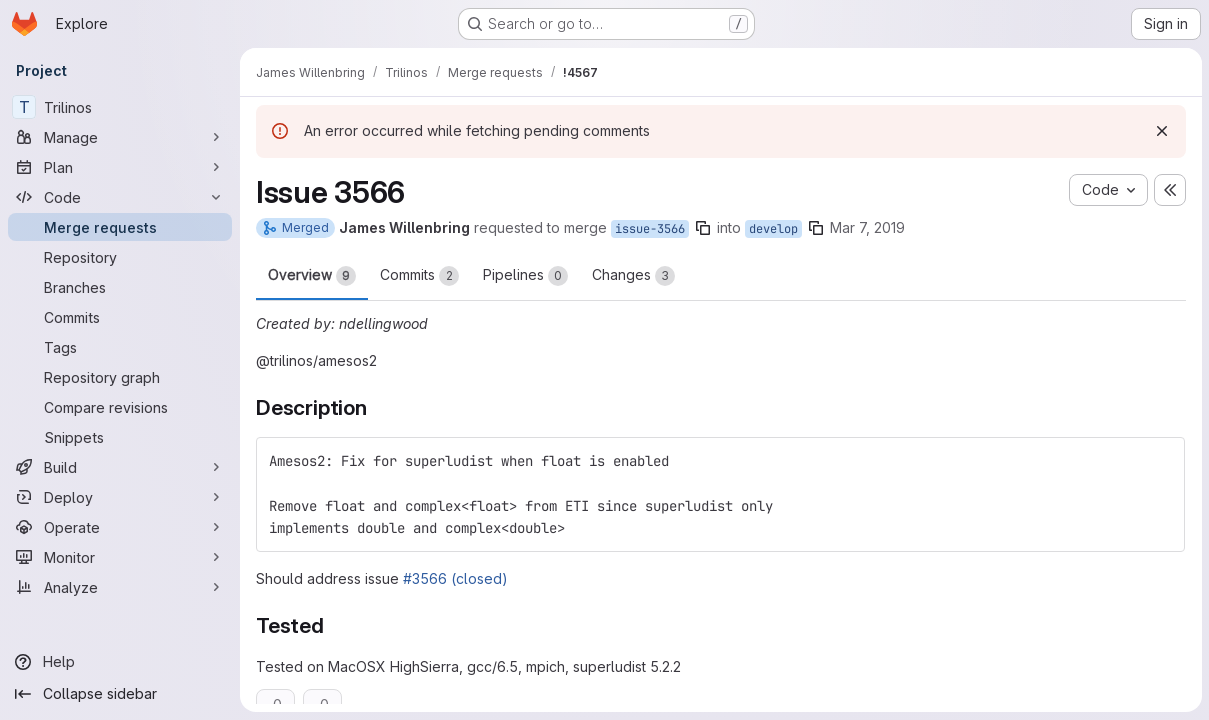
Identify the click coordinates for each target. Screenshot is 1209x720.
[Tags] (120, 347)
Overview (312, 276)
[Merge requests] (120, 227)
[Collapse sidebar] (120, 694)
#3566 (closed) (455, 578)
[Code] (120, 197)
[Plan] (120, 167)
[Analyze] (120, 587)
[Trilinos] (120, 107)
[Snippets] (120, 437)
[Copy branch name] (703, 228)
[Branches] (120, 287)
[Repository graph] (120, 377)
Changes (633, 276)
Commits (419, 276)
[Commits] (120, 317)
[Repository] (120, 257)
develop (773, 229)
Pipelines (525, 276)
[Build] (120, 467)
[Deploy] (120, 497)
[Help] (120, 662)
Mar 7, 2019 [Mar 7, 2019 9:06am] (867, 227)
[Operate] (120, 527)
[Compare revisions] (120, 407)
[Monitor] (120, 557)
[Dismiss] (1161, 131)
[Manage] (120, 137)
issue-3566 (650, 229)
